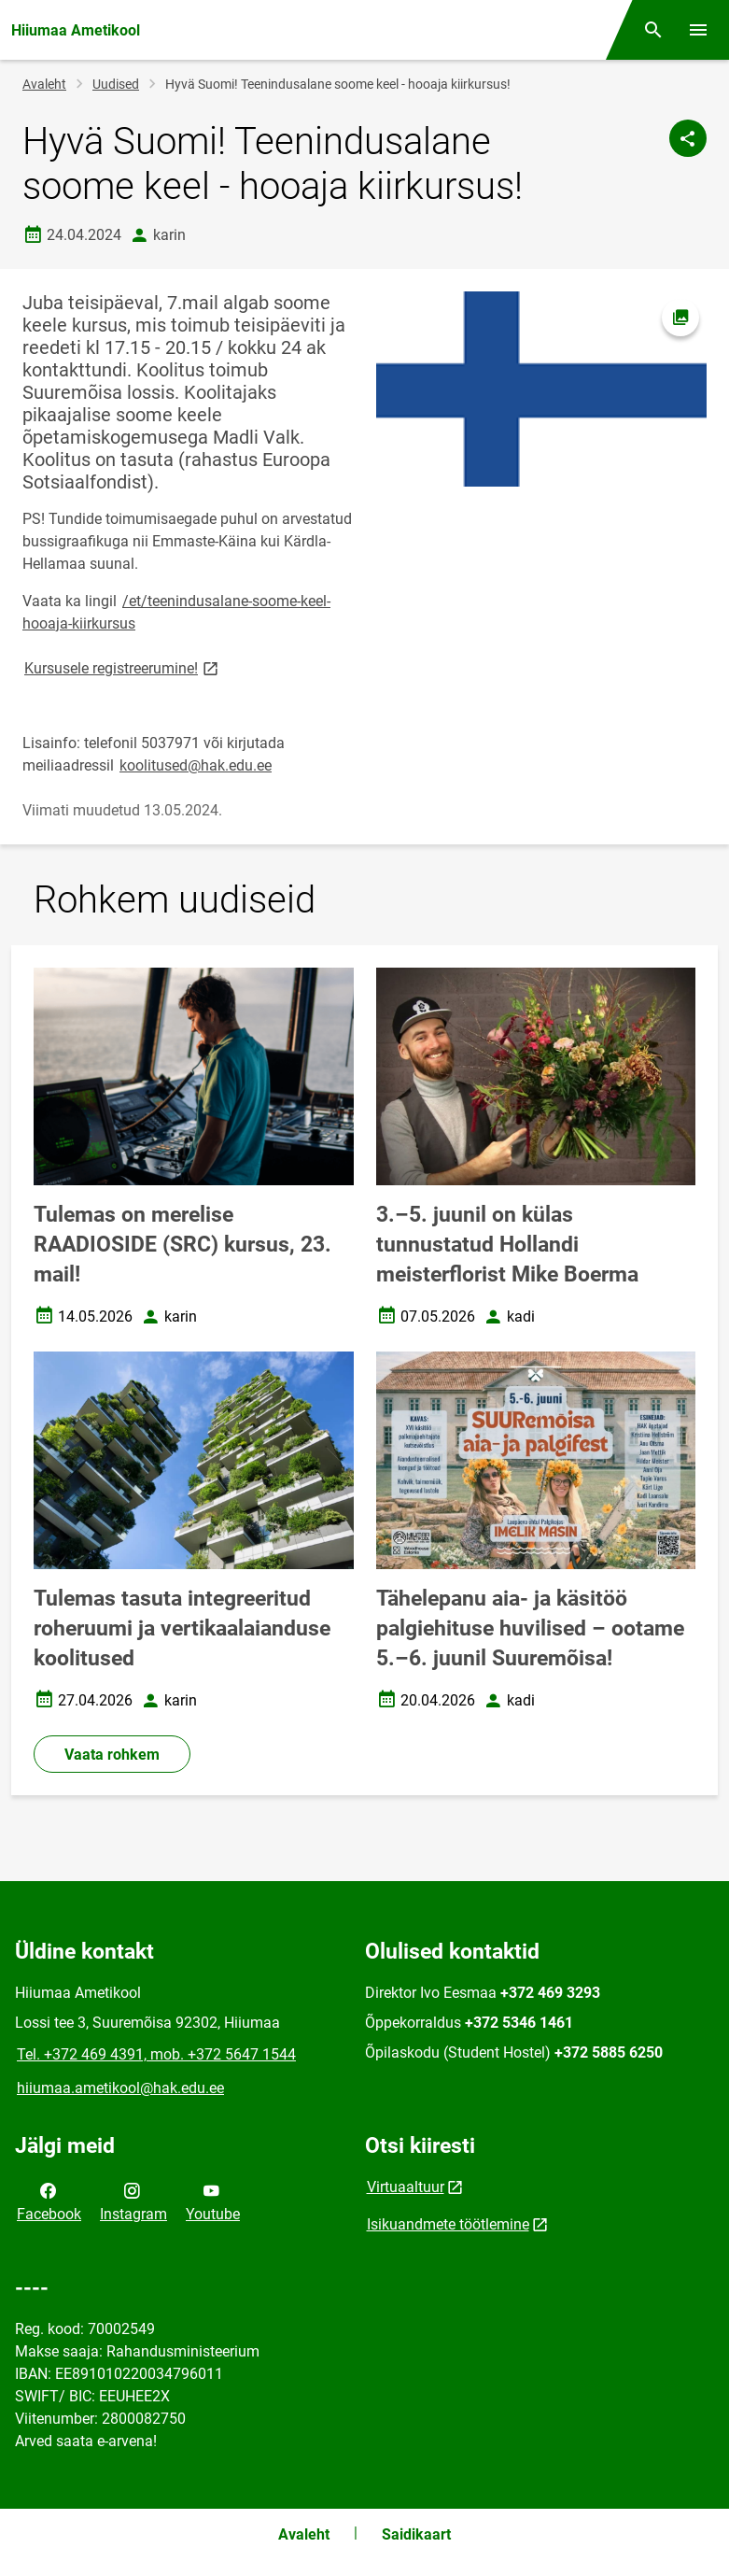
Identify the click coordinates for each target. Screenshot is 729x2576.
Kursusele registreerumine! (122, 667)
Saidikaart (416, 2534)
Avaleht (44, 84)
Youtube (213, 2200)
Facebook (49, 2200)
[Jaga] (688, 138)
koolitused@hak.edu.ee (195, 765)
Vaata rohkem (112, 1754)
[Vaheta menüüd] (698, 30)
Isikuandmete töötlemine (448, 2224)
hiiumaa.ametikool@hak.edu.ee (120, 2088)
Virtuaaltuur (405, 2187)
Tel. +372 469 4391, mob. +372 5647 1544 (156, 2054)
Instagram (133, 2200)
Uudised (115, 84)
